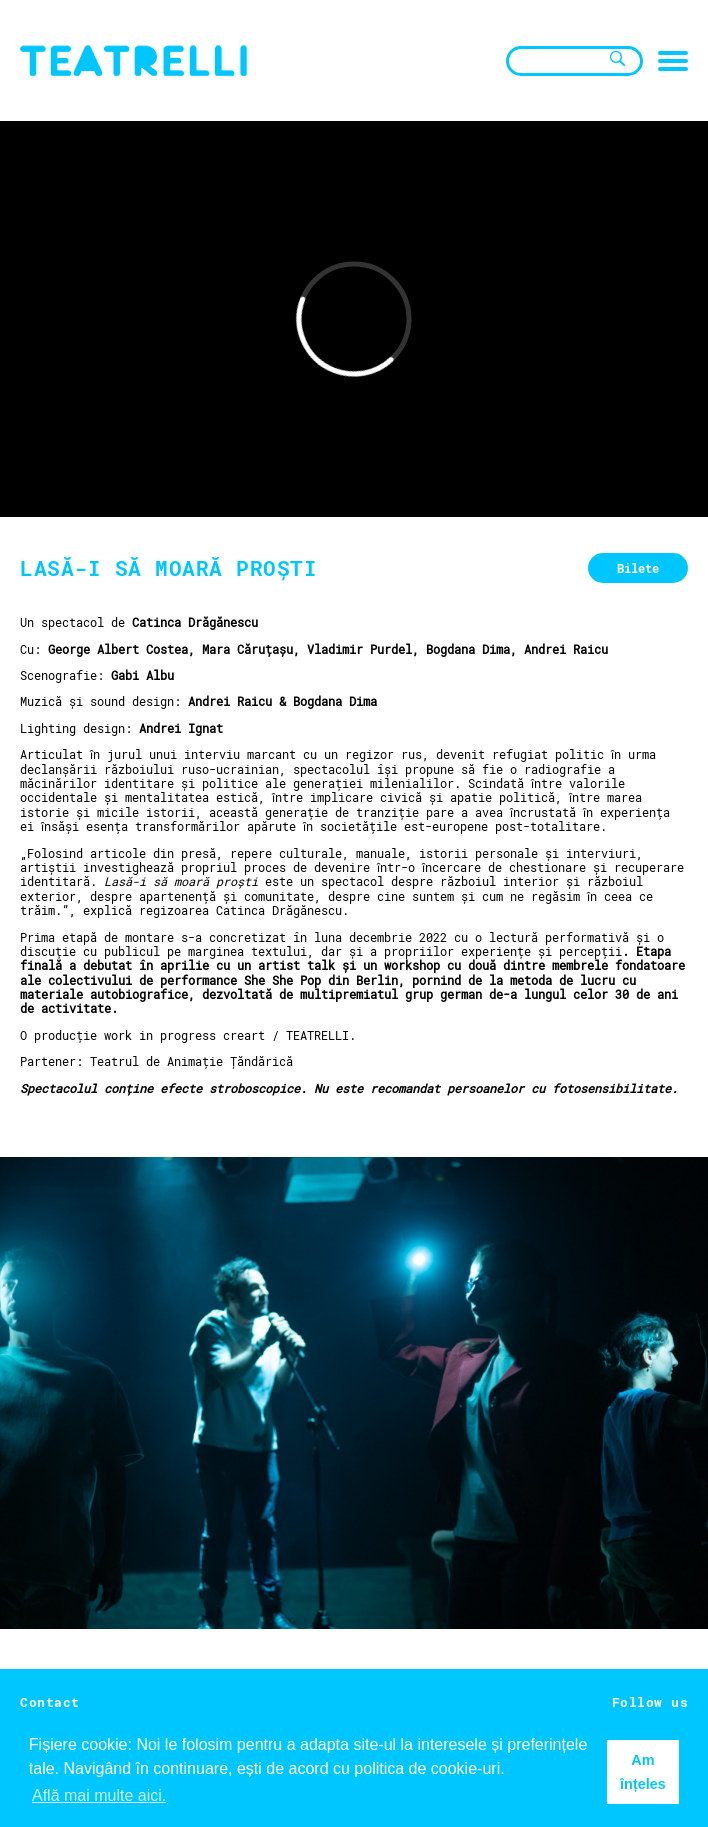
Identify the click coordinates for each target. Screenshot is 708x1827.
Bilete (638, 568)
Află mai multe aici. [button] (99, 1795)
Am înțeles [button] (643, 1772)
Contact (50, 1702)
